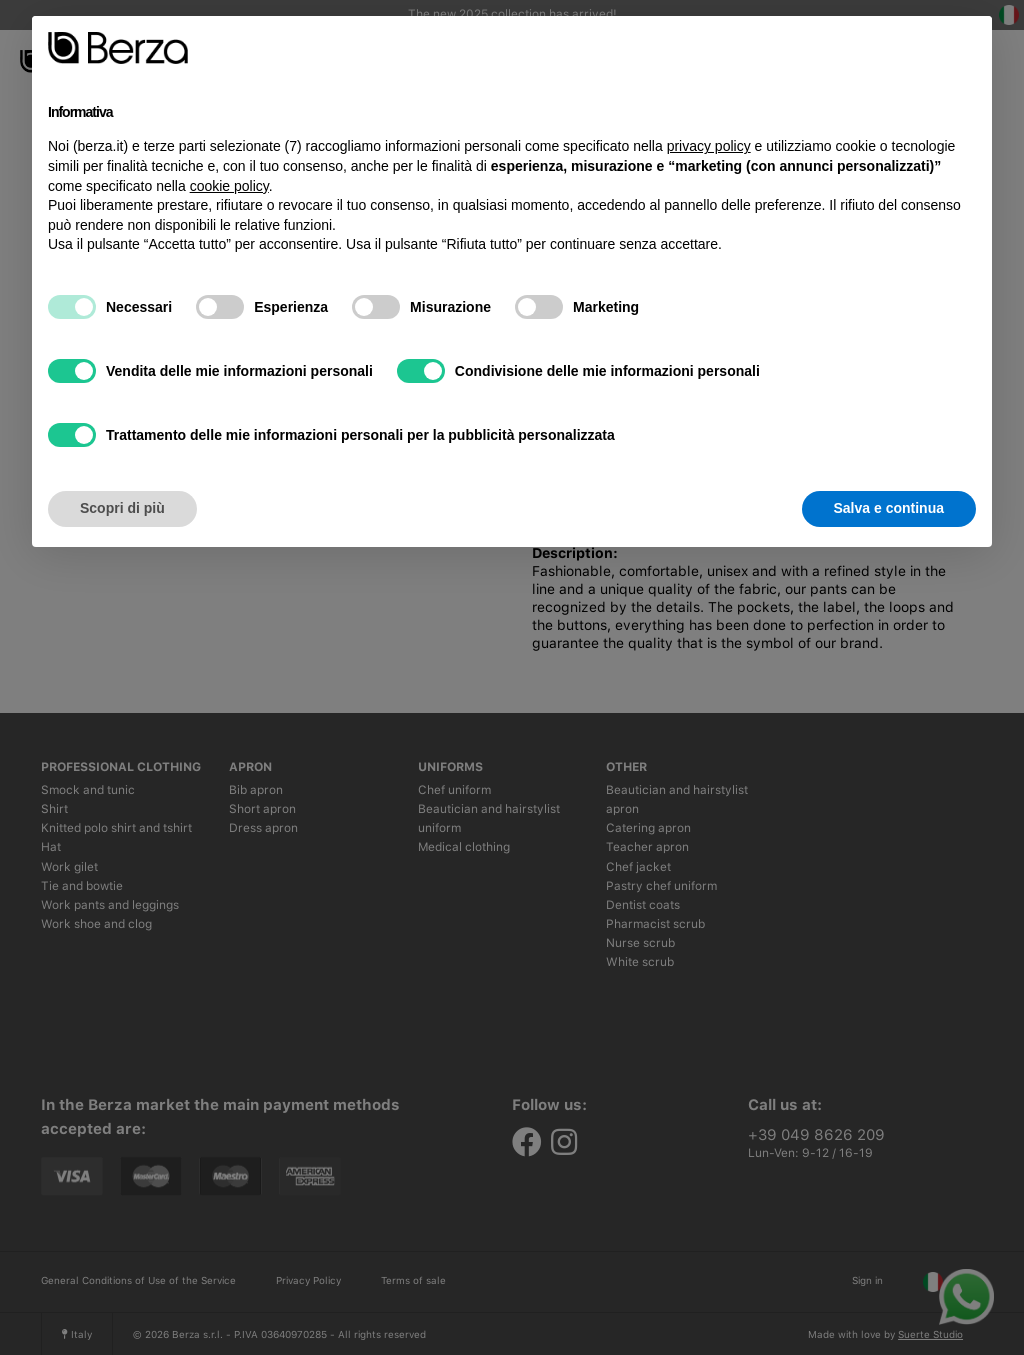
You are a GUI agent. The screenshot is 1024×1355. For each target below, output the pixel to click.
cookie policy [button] (229, 186)
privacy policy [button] (709, 146)
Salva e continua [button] (889, 508)
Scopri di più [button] (122, 508)
